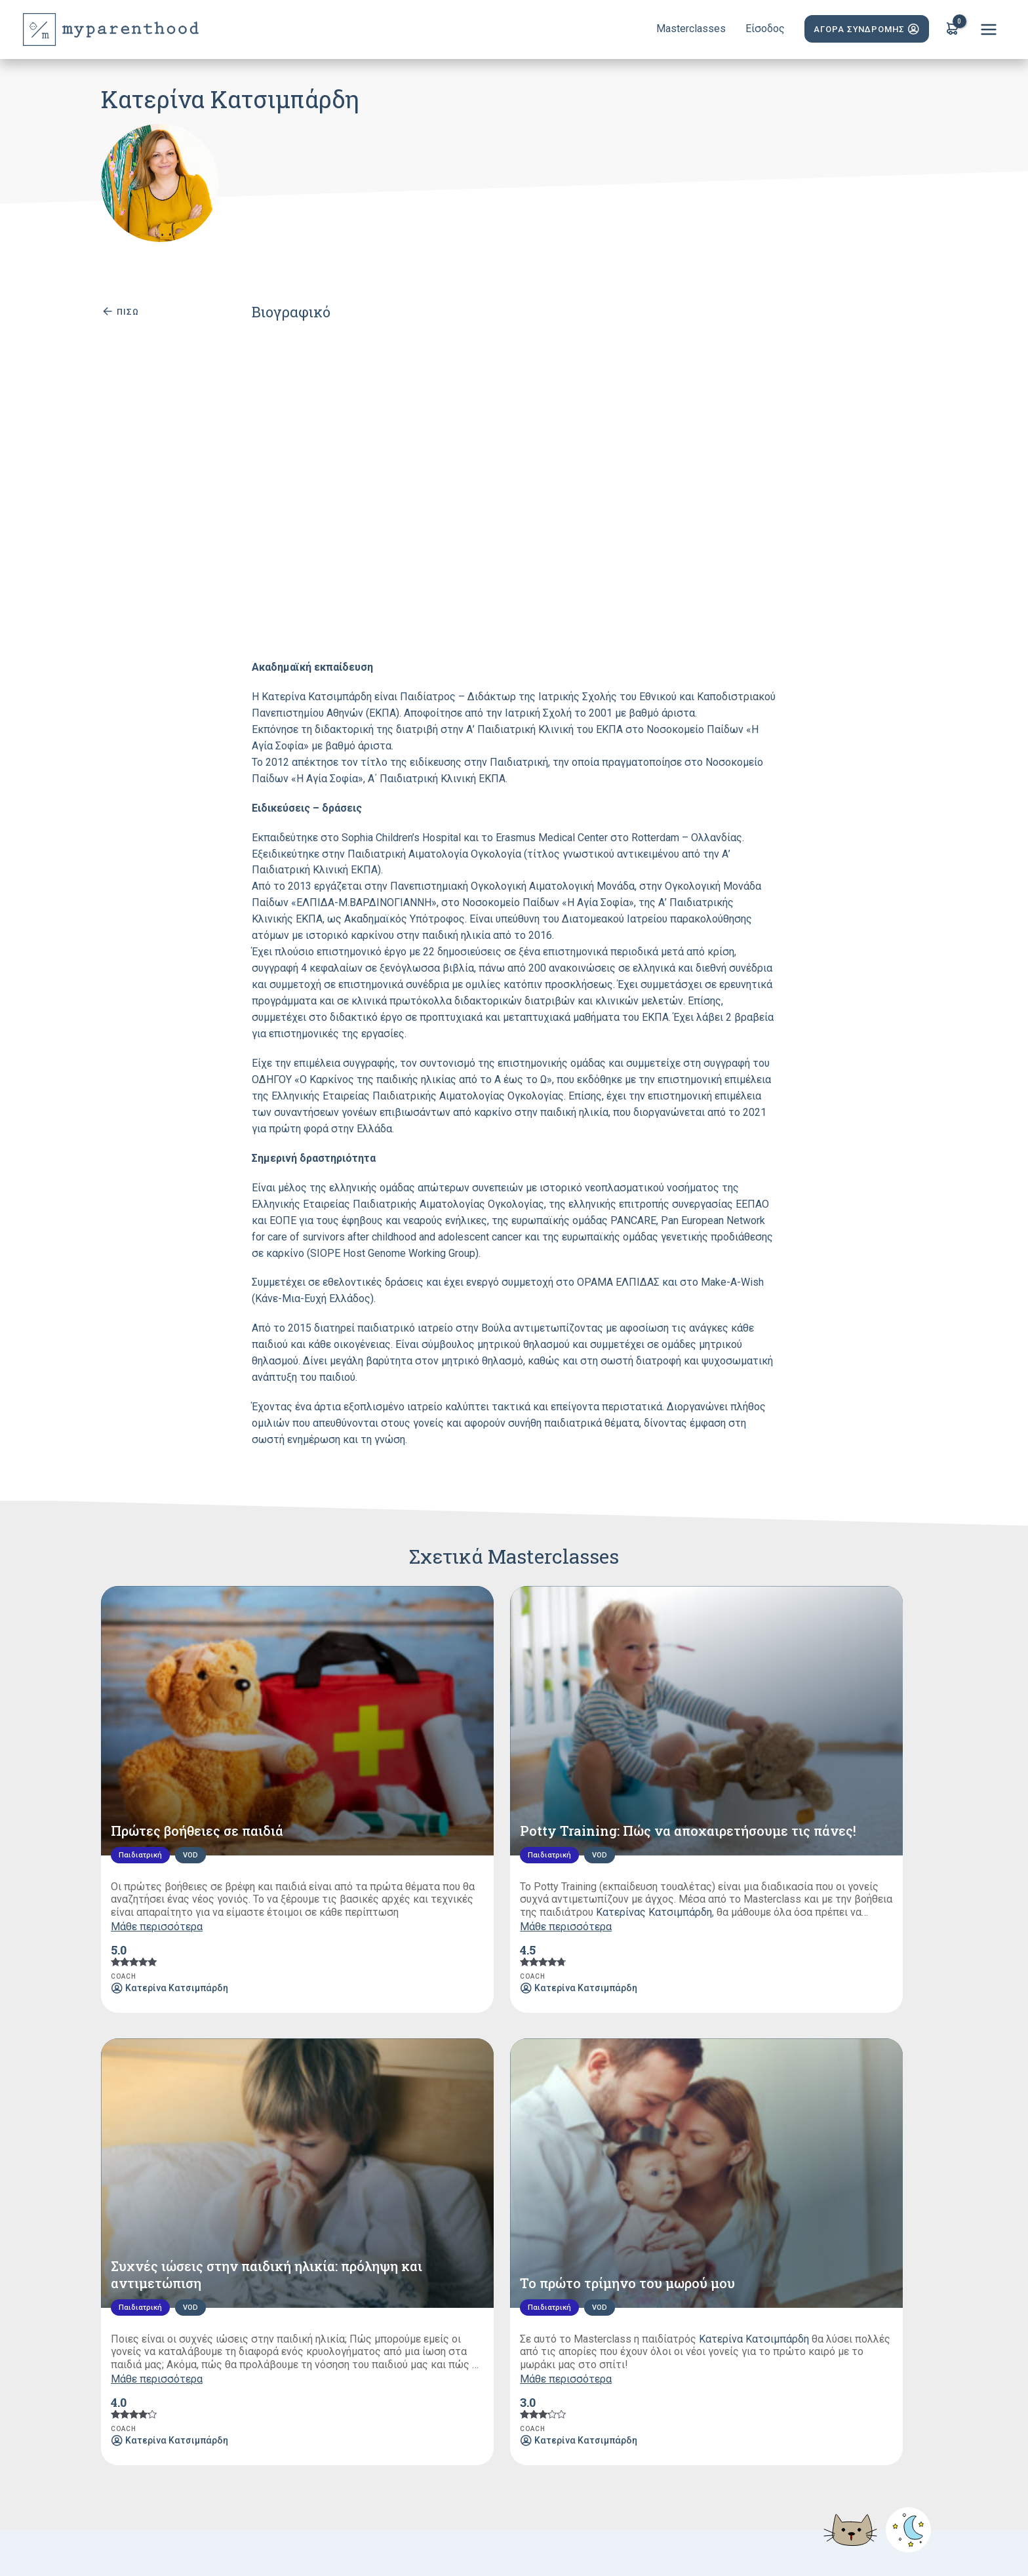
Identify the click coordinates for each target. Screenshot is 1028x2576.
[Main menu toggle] (988, 29)
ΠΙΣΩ (120, 311)
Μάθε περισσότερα (157, 1790)
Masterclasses (367, 2393)
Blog (506, 2393)
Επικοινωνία (696, 2393)
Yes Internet (794, 2538)
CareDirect (905, 2538)
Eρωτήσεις (562, 2393)
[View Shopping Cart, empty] (952, 30)
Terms (303, 2538)
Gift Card (628, 2393)
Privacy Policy (353, 2538)
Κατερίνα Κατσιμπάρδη (855, 1763)
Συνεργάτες (447, 2393)
